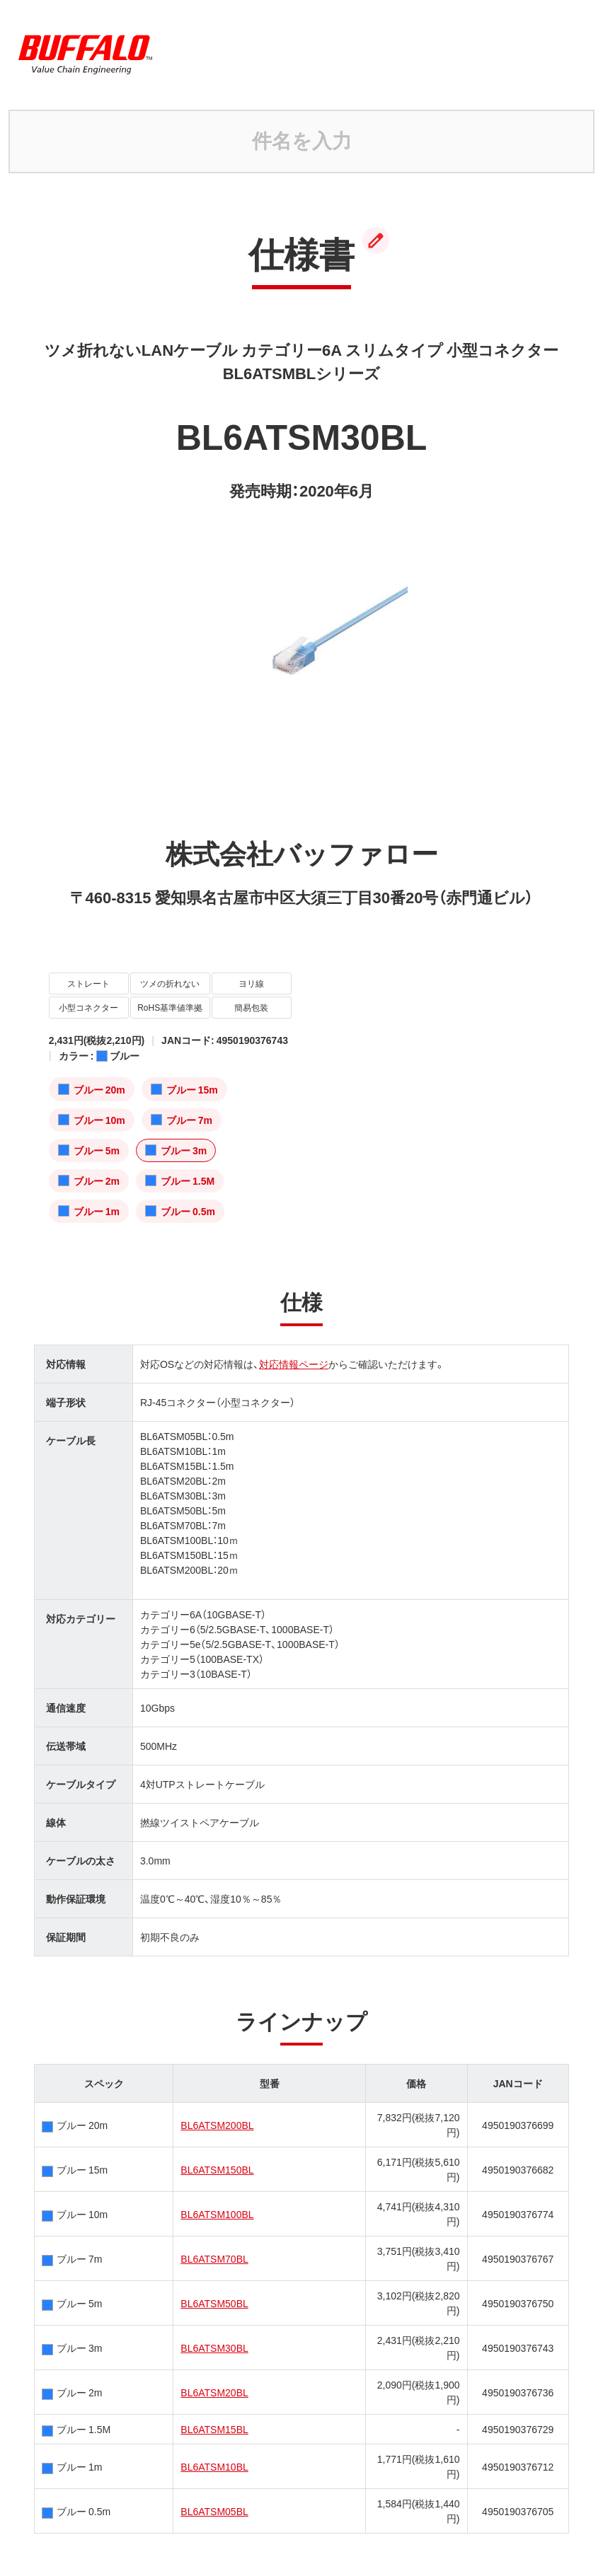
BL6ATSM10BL (214, 2466)
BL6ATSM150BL (216, 2169)
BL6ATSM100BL (216, 2214)
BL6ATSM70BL (214, 2258)
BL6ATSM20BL (214, 2392)
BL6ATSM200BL (216, 2125)
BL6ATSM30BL (214, 2347)
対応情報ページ (293, 1364)
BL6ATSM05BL (214, 2511)
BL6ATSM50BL (214, 2303)
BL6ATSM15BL (214, 2429)
